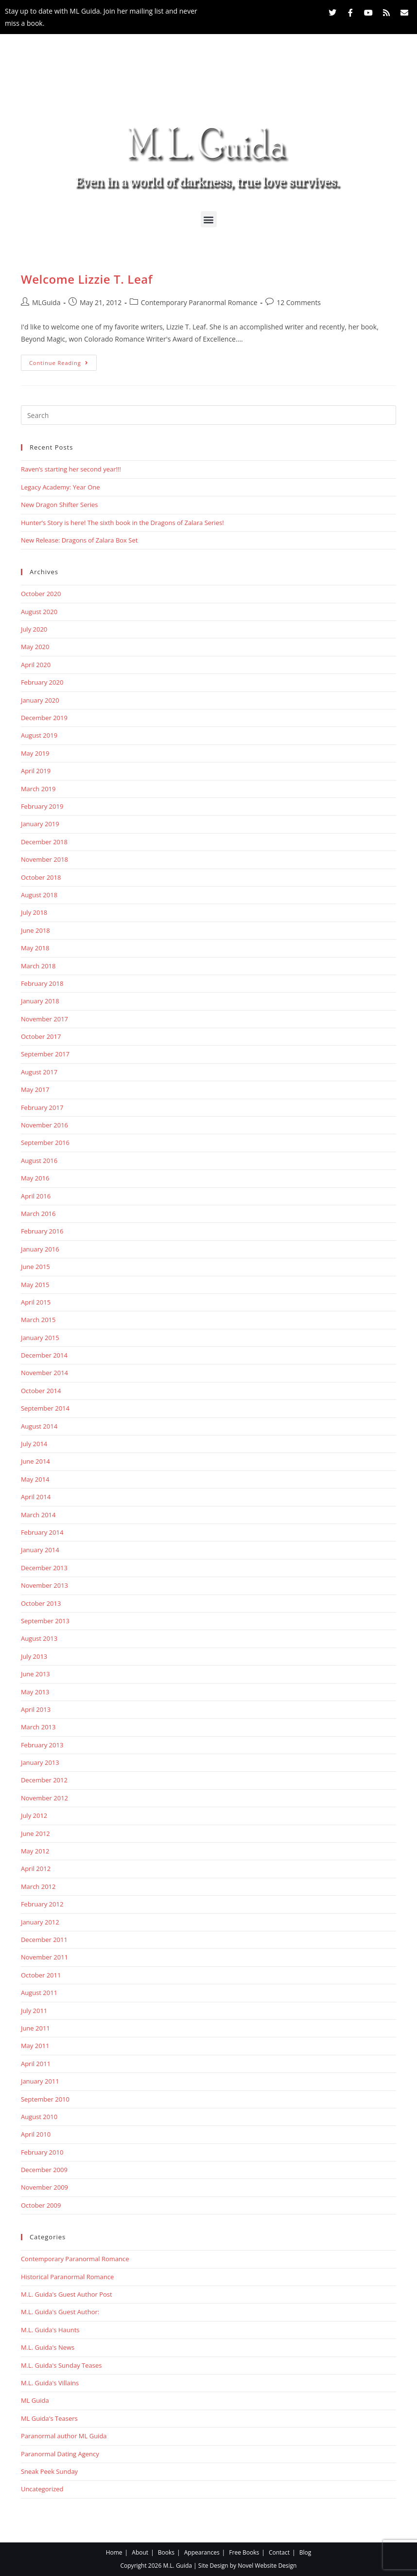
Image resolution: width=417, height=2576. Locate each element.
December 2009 (44, 2169)
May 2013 (35, 1691)
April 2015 (36, 1302)
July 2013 (34, 1656)
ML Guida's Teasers (49, 2418)
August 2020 (39, 611)
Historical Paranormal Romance (67, 2276)
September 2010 (45, 2099)
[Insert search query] (208, 415)
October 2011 (41, 1975)
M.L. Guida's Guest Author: (60, 2311)
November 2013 (44, 1585)
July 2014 (34, 1443)
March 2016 (38, 1213)
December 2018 (44, 841)
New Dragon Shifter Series (59, 504)
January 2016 (40, 1249)
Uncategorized (42, 2489)
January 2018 (40, 1001)
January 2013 (40, 1762)
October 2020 (41, 593)
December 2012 (44, 1780)
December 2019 (44, 717)
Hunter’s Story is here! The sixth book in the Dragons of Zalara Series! (122, 522)
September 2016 (45, 1142)
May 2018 (35, 947)
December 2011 (44, 1939)
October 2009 (41, 2205)
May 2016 (35, 1178)
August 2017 (39, 1072)
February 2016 (42, 1231)
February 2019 (42, 806)
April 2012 (36, 1868)
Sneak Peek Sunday (49, 2471)
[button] (209, 219)
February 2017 (42, 1107)
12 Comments (299, 302)
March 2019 (38, 788)
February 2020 (42, 682)
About (140, 2552)
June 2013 (35, 1673)
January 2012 (40, 1922)
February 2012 (42, 1904)
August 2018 (39, 894)
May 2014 (35, 1479)
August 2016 (39, 1160)
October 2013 (41, 1603)
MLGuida (46, 302)
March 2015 (38, 1319)
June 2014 (35, 1461)
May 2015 (35, 1284)
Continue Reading (63, 360)
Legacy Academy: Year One (60, 487)
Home (114, 2552)
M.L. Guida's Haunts (50, 2329)
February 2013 (42, 1745)
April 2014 (36, 1496)
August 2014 (39, 1426)
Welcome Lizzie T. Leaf (87, 279)
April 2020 (36, 664)
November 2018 (44, 859)
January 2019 (40, 823)
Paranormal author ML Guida (64, 2435)
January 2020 (40, 700)
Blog (305, 2552)
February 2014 (42, 1532)
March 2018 (38, 965)
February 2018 (42, 983)
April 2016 (36, 1196)
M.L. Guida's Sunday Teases (61, 2365)
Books (166, 2552)
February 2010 (42, 2152)
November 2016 (44, 1125)
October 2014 (41, 1390)
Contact (279, 2552)
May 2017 (35, 1089)
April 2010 (36, 2134)
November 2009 (44, 2187)
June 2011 (35, 2028)
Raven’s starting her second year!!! (71, 469)
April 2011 (36, 2063)
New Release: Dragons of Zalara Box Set (79, 540)
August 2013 (39, 1638)
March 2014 (38, 1514)
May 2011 (35, 2045)
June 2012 (35, 1833)
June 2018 (35, 930)
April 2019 (36, 770)
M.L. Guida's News (47, 2347)
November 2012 (44, 1798)
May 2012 (35, 1851)
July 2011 (34, 2010)
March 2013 (38, 1727)
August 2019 (39, 735)
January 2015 (40, 1337)
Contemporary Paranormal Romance (199, 302)
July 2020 (34, 629)
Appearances (202, 2552)
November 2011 (44, 1957)
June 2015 (35, 1266)
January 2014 (40, 1549)
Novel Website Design (267, 2565)
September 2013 (45, 1620)
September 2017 (45, 1054)
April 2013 (36, 1709)
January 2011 (40, 2081)
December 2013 (44, 1567)
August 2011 (39, 1992)
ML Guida (35, 2400)
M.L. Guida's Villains (50, 2382)
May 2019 (35, 753)
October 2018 (41, 877)
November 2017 (44, 1019)
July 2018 (34, 912)
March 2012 (38, 1886)
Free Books (244, 2552)
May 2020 (35, 646)
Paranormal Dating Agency (60, 2453)
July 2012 (34, 1815)
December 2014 (44, 1355)
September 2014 (45, 1408)
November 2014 (44, 1372)
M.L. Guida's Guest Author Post (66, 2294)
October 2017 (41, 1036)
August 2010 (39, 2116)
